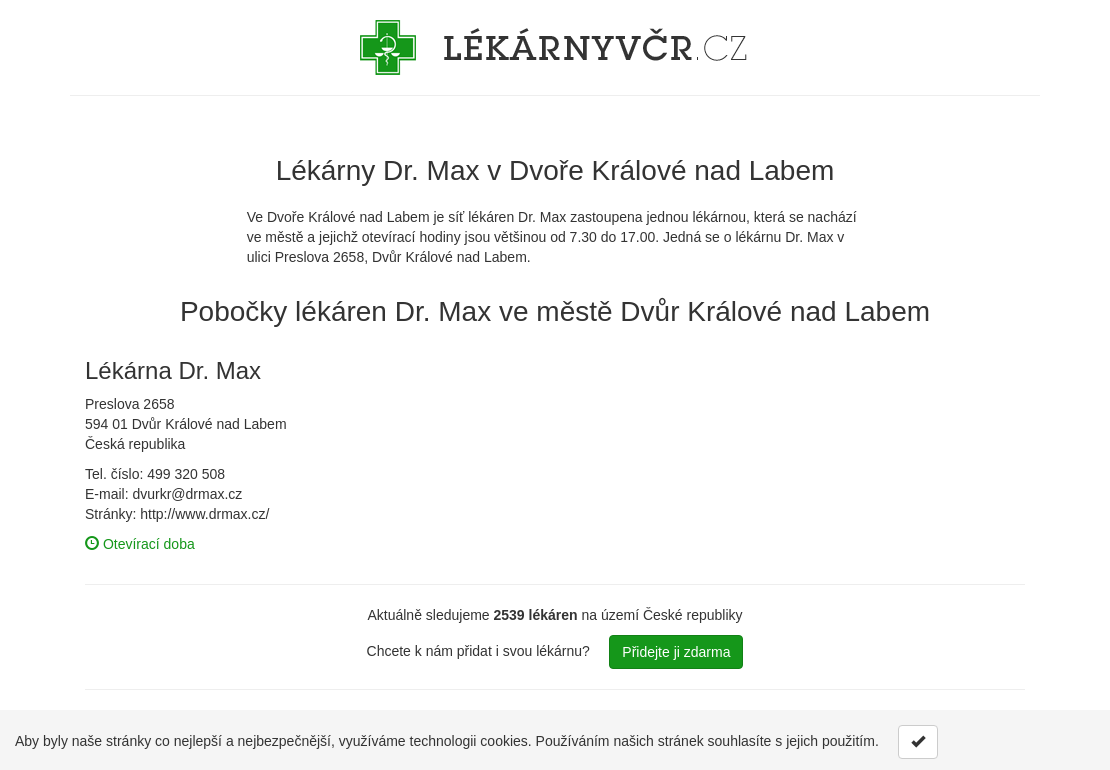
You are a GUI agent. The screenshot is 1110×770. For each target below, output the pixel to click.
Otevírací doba (140, 544)
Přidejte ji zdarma (676, 652)
